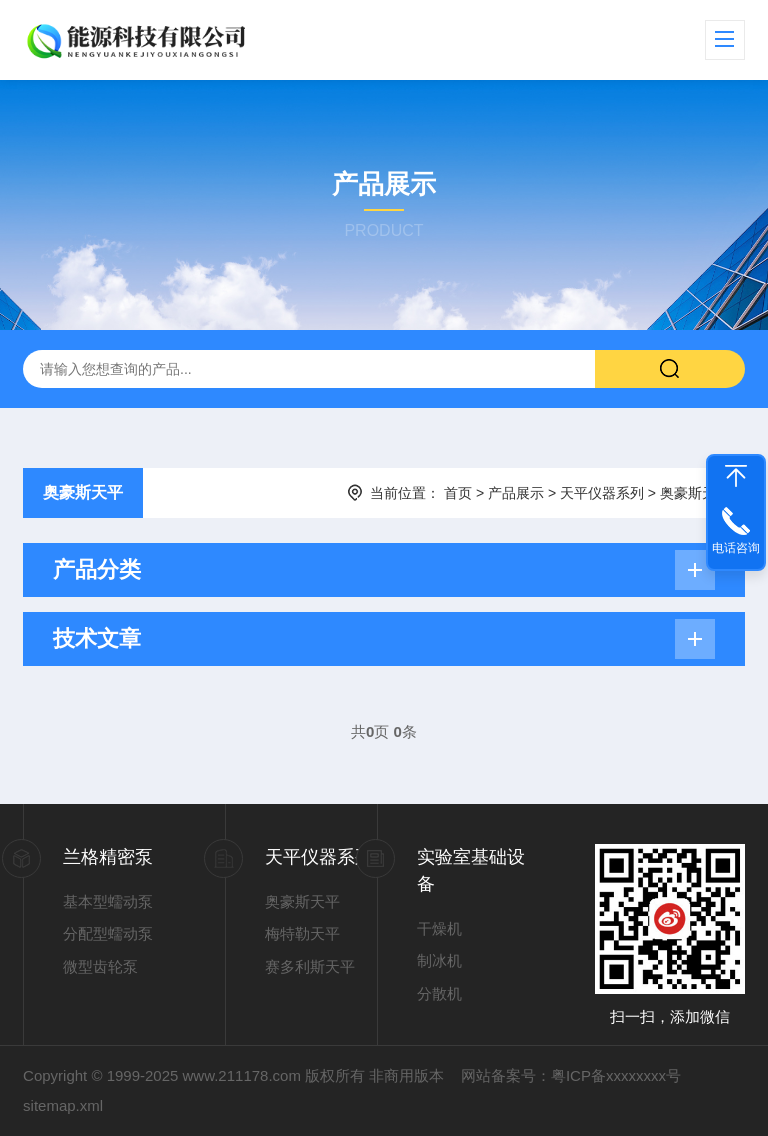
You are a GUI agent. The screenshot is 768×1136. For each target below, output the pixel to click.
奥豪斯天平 (83, 492)
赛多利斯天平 (310, 966)
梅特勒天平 (302, 933)
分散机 (439, 993)
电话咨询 (736, 548)
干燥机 (439, 928)
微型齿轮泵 (100, 966)
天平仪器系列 (602, 493)
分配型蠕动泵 (108, 933)
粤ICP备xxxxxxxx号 (616, 1075)
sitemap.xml (63, 1105)
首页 (458, 493)
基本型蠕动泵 (108, 901)
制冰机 (439, 960)
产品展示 (516, 493)
